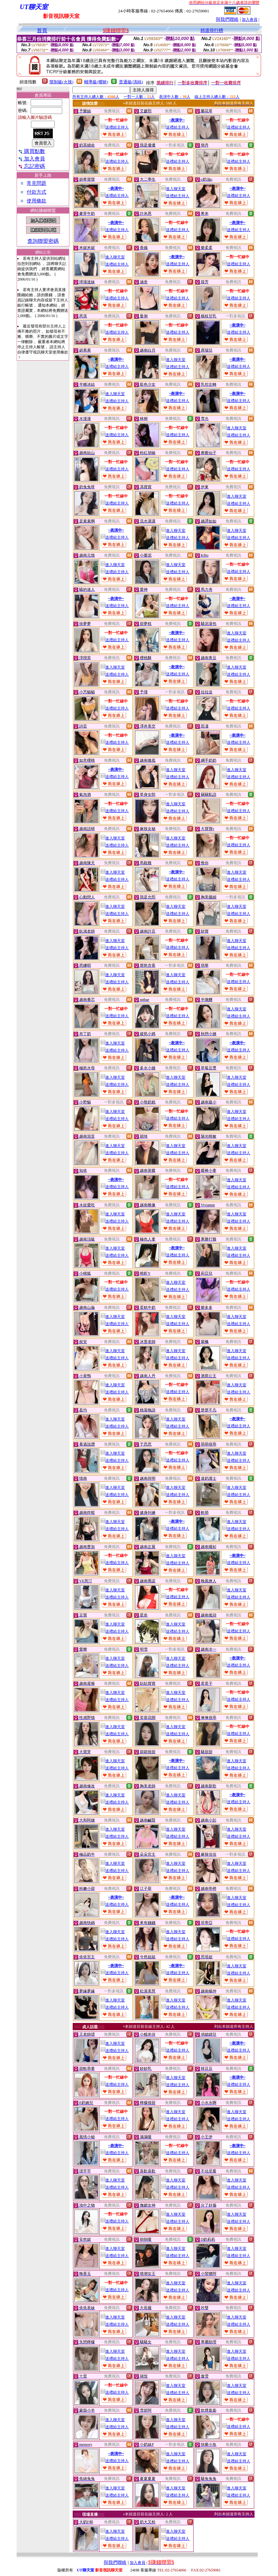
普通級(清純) (131, 81)
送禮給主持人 (115, 127)
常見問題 (36, 183)
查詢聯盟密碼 (43, 241)
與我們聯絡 (227, 19)
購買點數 (31, 151)
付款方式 (36, 192)
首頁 (42, 30)
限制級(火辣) (62, 81)
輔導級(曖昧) (96, 81)
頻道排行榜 (211, 30)
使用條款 (36, 200)
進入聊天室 (173, 189)
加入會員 (249, 19)
